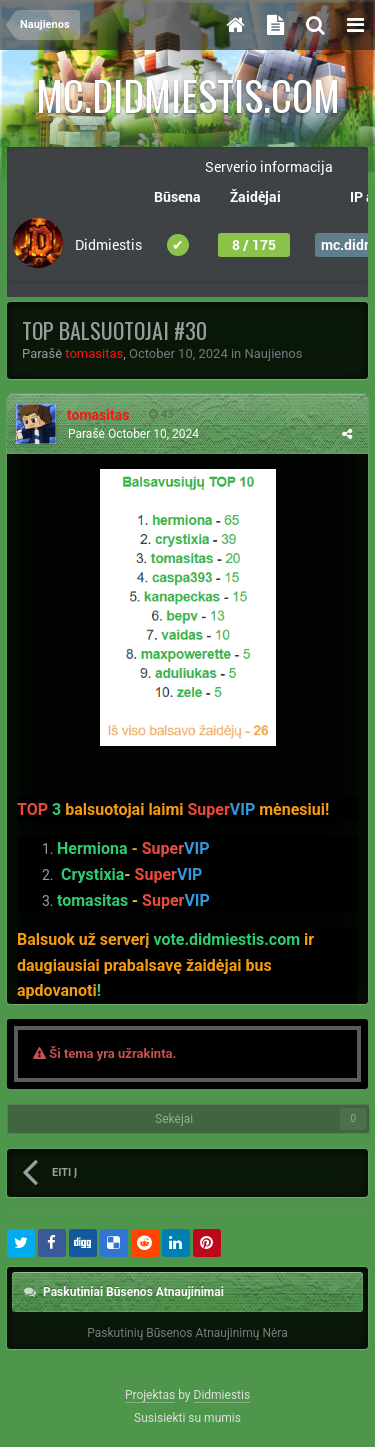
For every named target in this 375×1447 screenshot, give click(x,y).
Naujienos (274, 353)
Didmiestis (222, 1395)
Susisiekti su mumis (187, 1418)
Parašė (133, 434)
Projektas (150, 1395)
